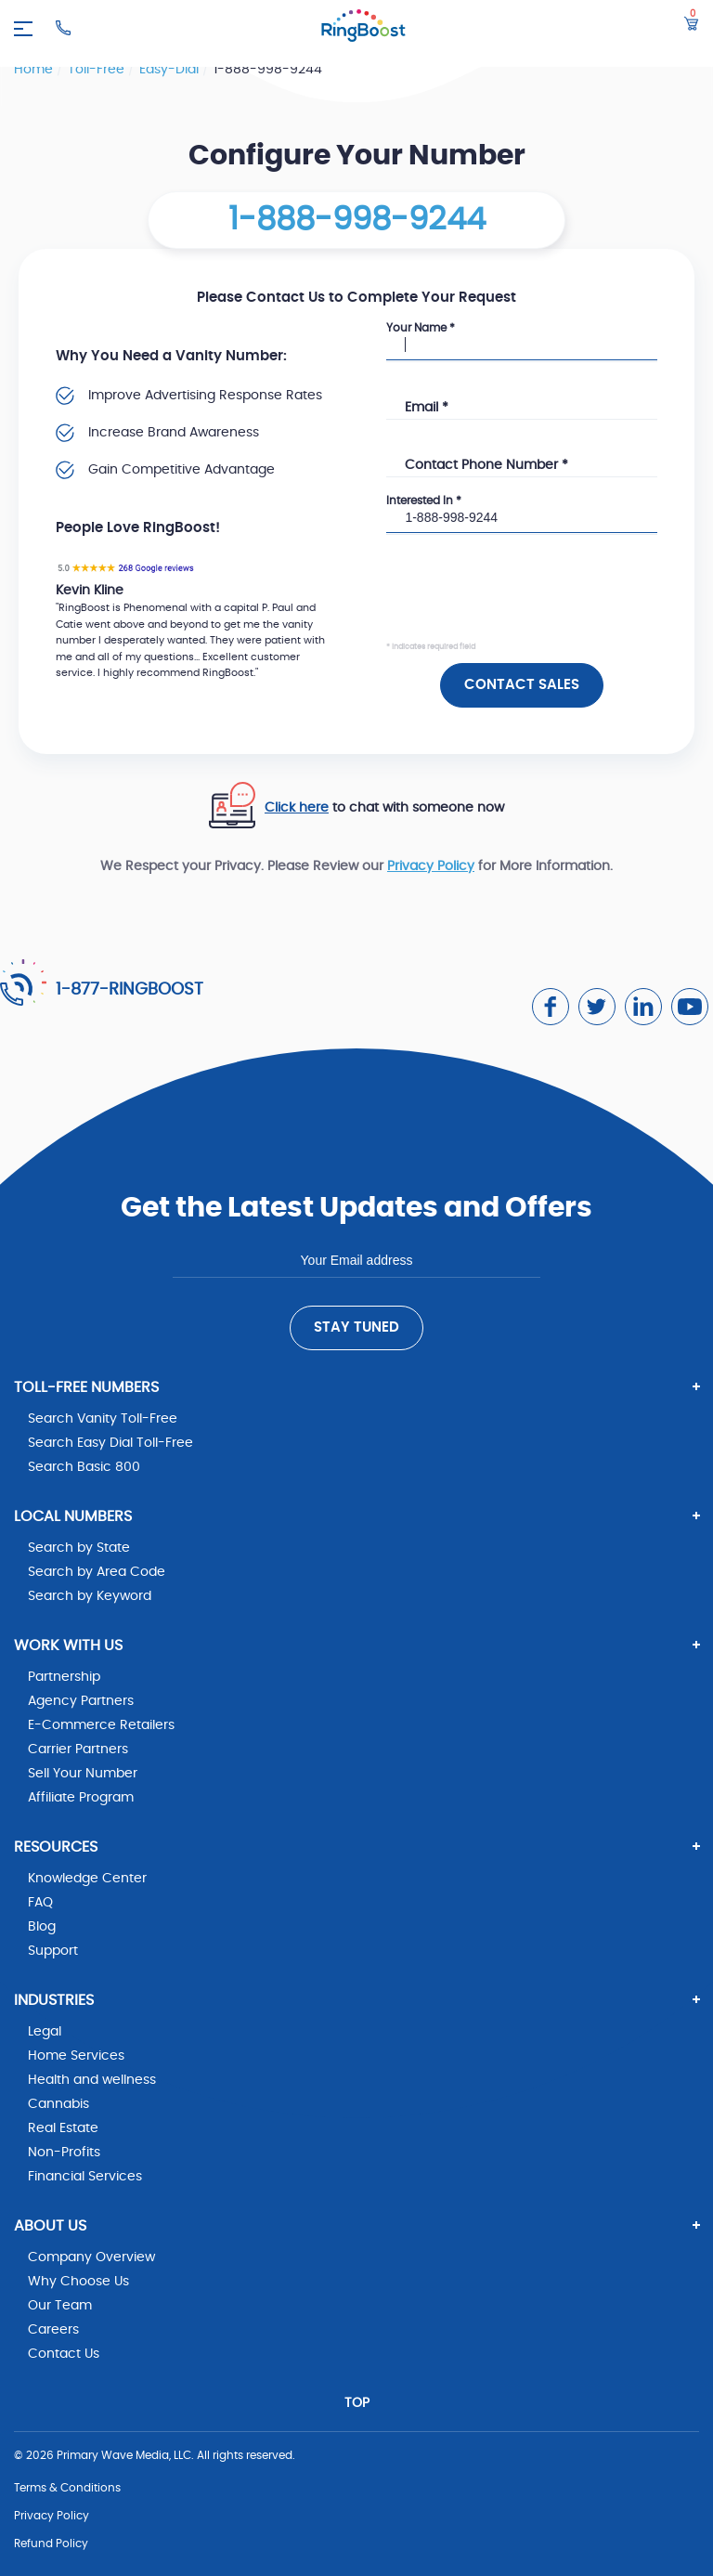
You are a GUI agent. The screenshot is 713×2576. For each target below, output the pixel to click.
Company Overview (91, 2257)
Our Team (60, 2305)
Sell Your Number (82, 1773)
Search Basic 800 (84, 1467)
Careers (53, 2329)
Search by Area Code (96, 1572)
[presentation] (527, 603)
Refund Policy (51, 2543)
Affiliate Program (81, 1797)
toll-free (98, 69)
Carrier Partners (78, 1749)
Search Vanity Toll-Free (102, 1418)
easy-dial (170, 69)
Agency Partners (81, 1701)
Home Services (76, 2055)
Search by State (79, 1548)
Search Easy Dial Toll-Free (110, 1443)
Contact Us (63, 2354)
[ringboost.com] (363, 28)
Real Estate (63, 2128)
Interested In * (423, 500)
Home (35, 69)
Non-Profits (64, 2152)
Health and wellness (92, 2080)
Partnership (64, 1677)
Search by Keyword (89, 1596)
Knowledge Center (87, 1878)
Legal (44, 2031)
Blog (42, 1926)
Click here (297, 807)
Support (53, 1951)
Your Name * (420, 327)
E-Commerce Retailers (101, 1725)
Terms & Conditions (67, 2487)
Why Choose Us (78, 2281)
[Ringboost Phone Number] (63, 27)
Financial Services (85, 2176)
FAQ (40, 1902)
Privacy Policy (430, 866)
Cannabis (58, 2104)
